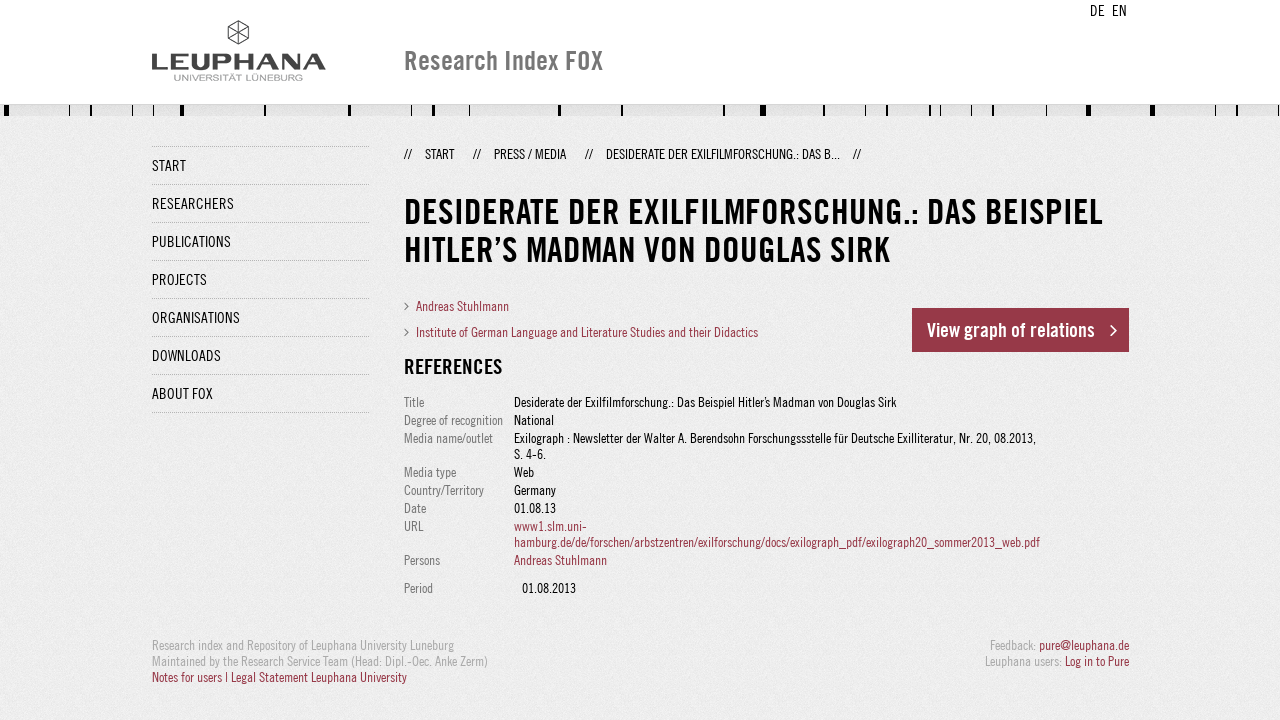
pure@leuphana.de (1084, 645)
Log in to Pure (1097, 661)
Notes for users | (191, 677)
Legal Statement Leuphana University (319, 677)
